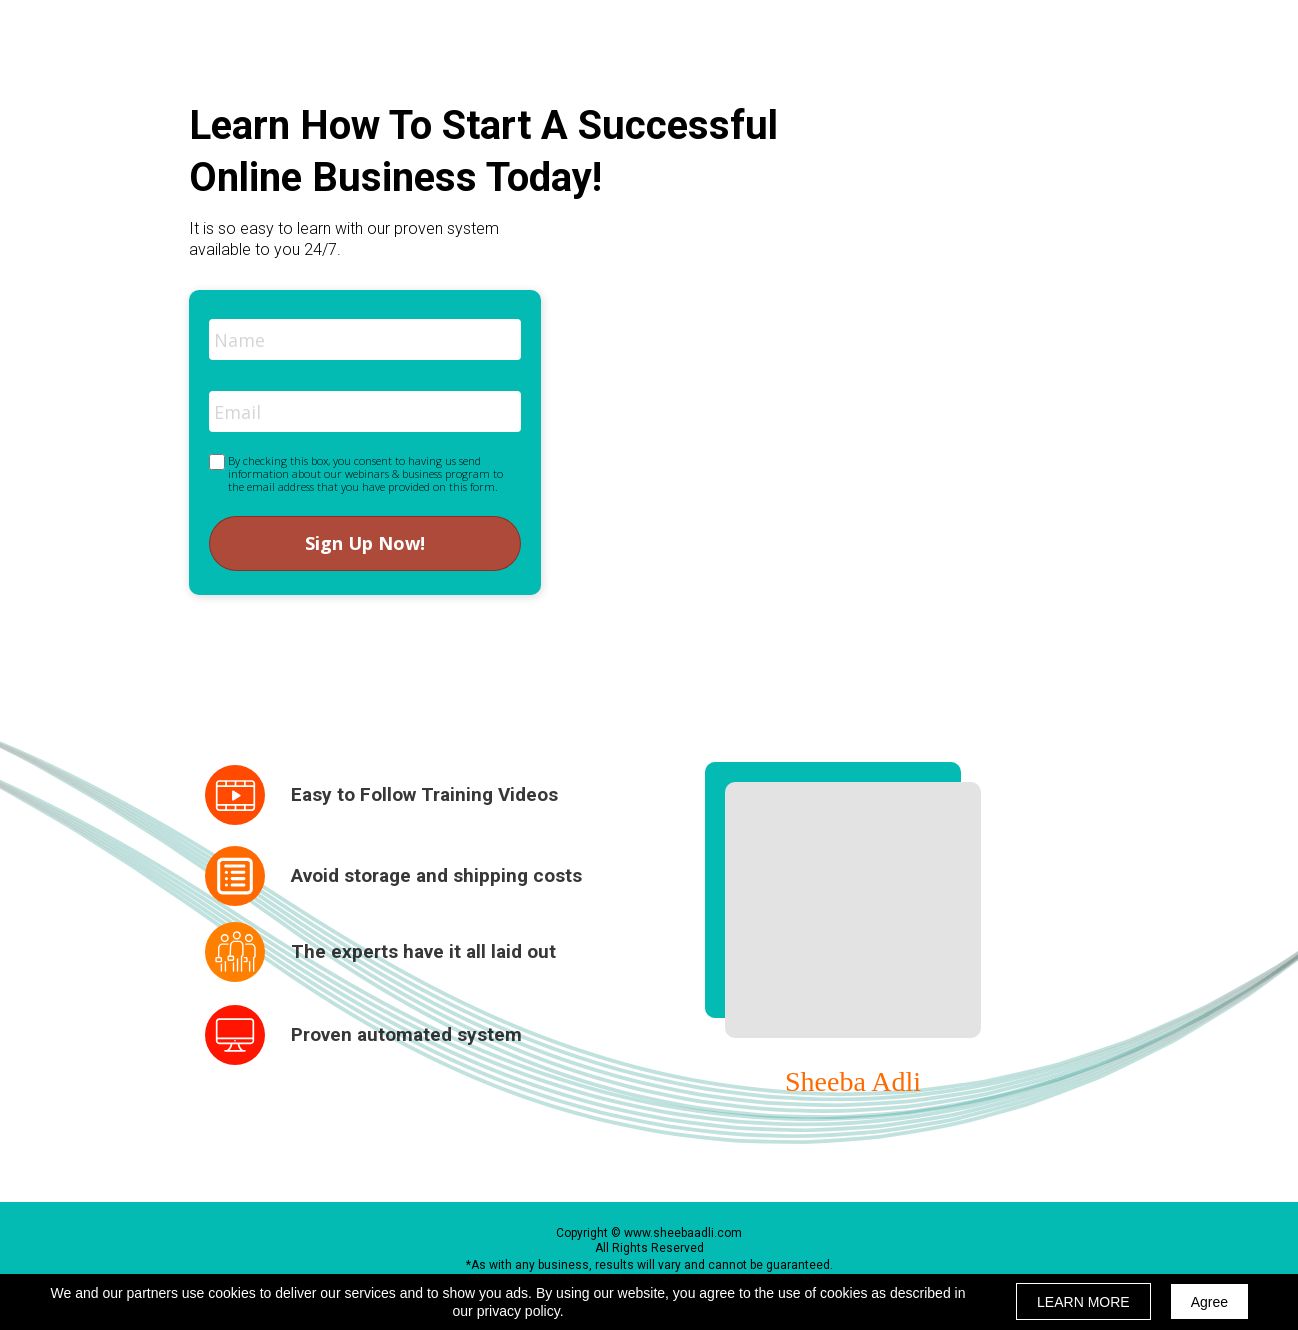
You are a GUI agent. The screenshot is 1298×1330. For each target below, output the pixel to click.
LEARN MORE (1083, 1302)
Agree (1209, 1302)
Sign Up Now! (365, 543)
